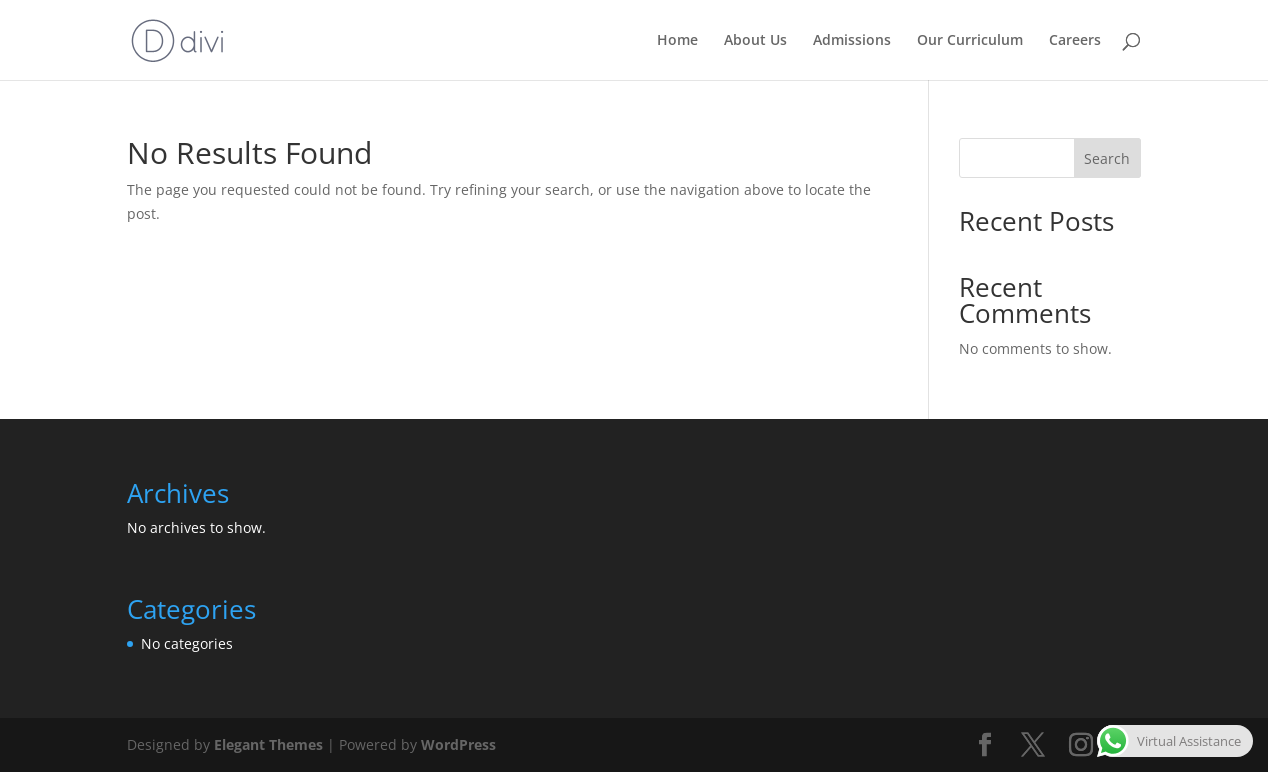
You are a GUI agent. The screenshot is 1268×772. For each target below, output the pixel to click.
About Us (755, 41)
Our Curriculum (970, 41)
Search (1107, 158)
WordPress (458, 744)
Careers (1075, 41)
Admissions (852, 41)
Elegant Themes (268, 744)
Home (677, 41)
